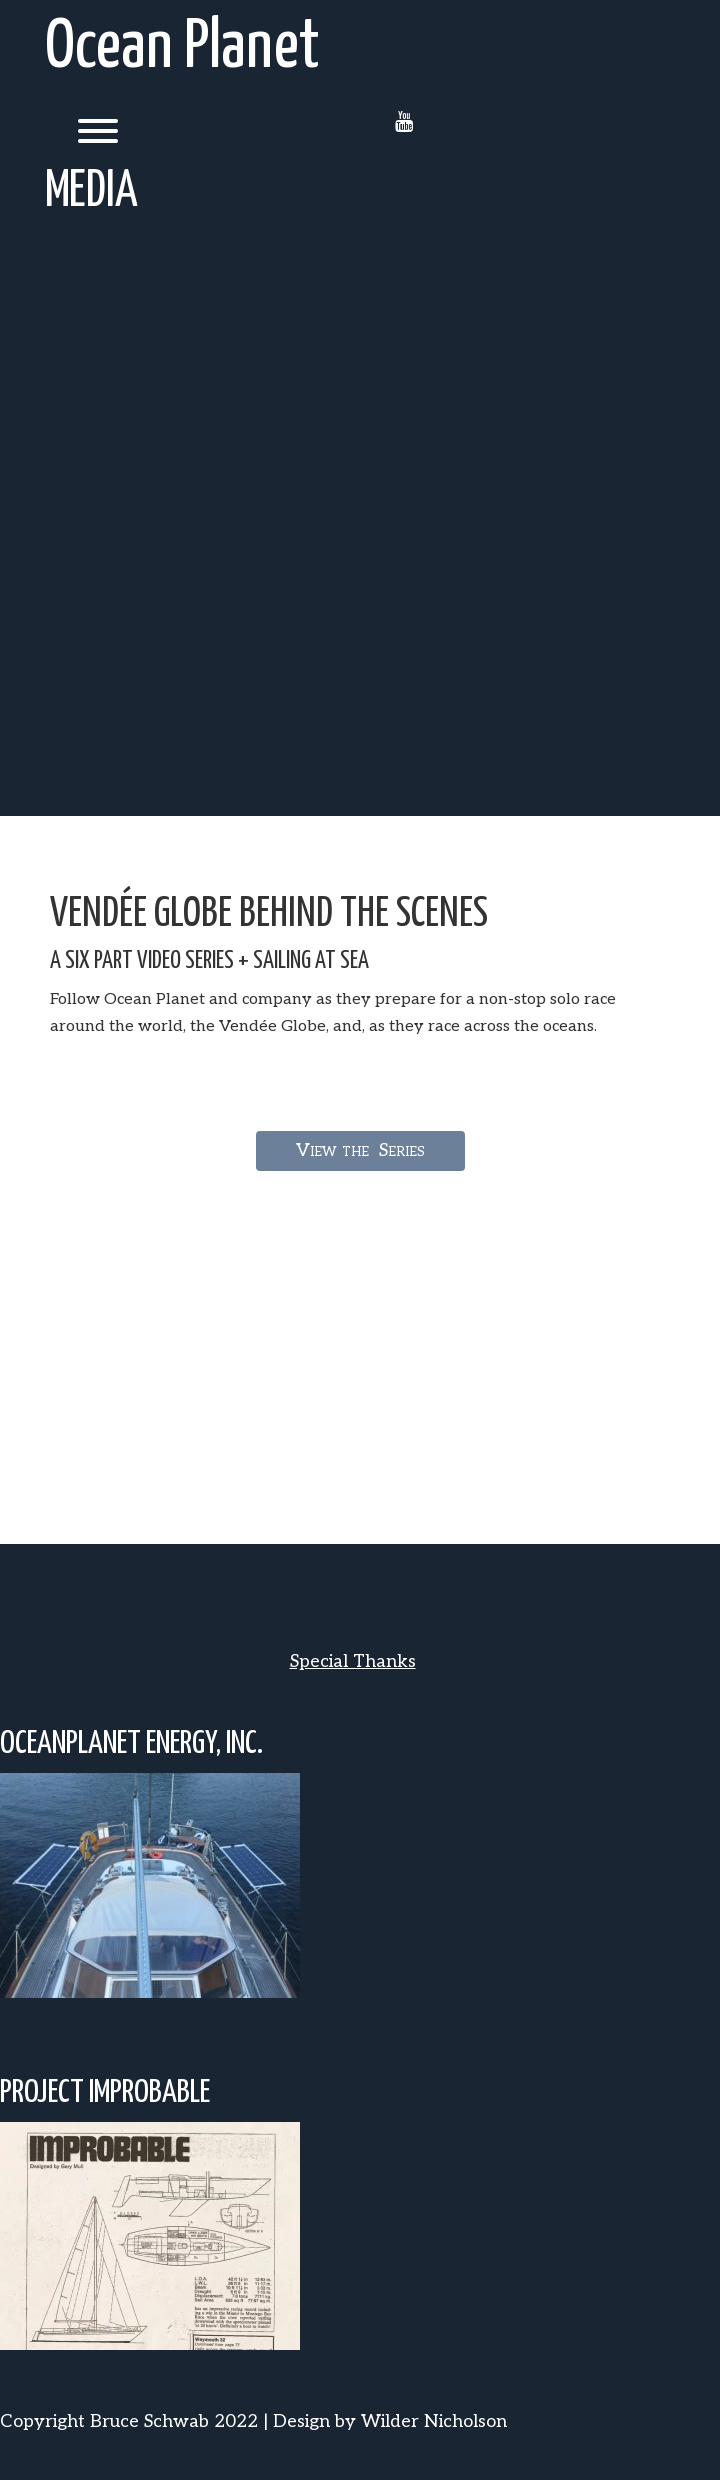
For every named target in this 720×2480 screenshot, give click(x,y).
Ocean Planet (182, 48)
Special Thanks (353, 1661)
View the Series (360, 1150)
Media (91, 192)
